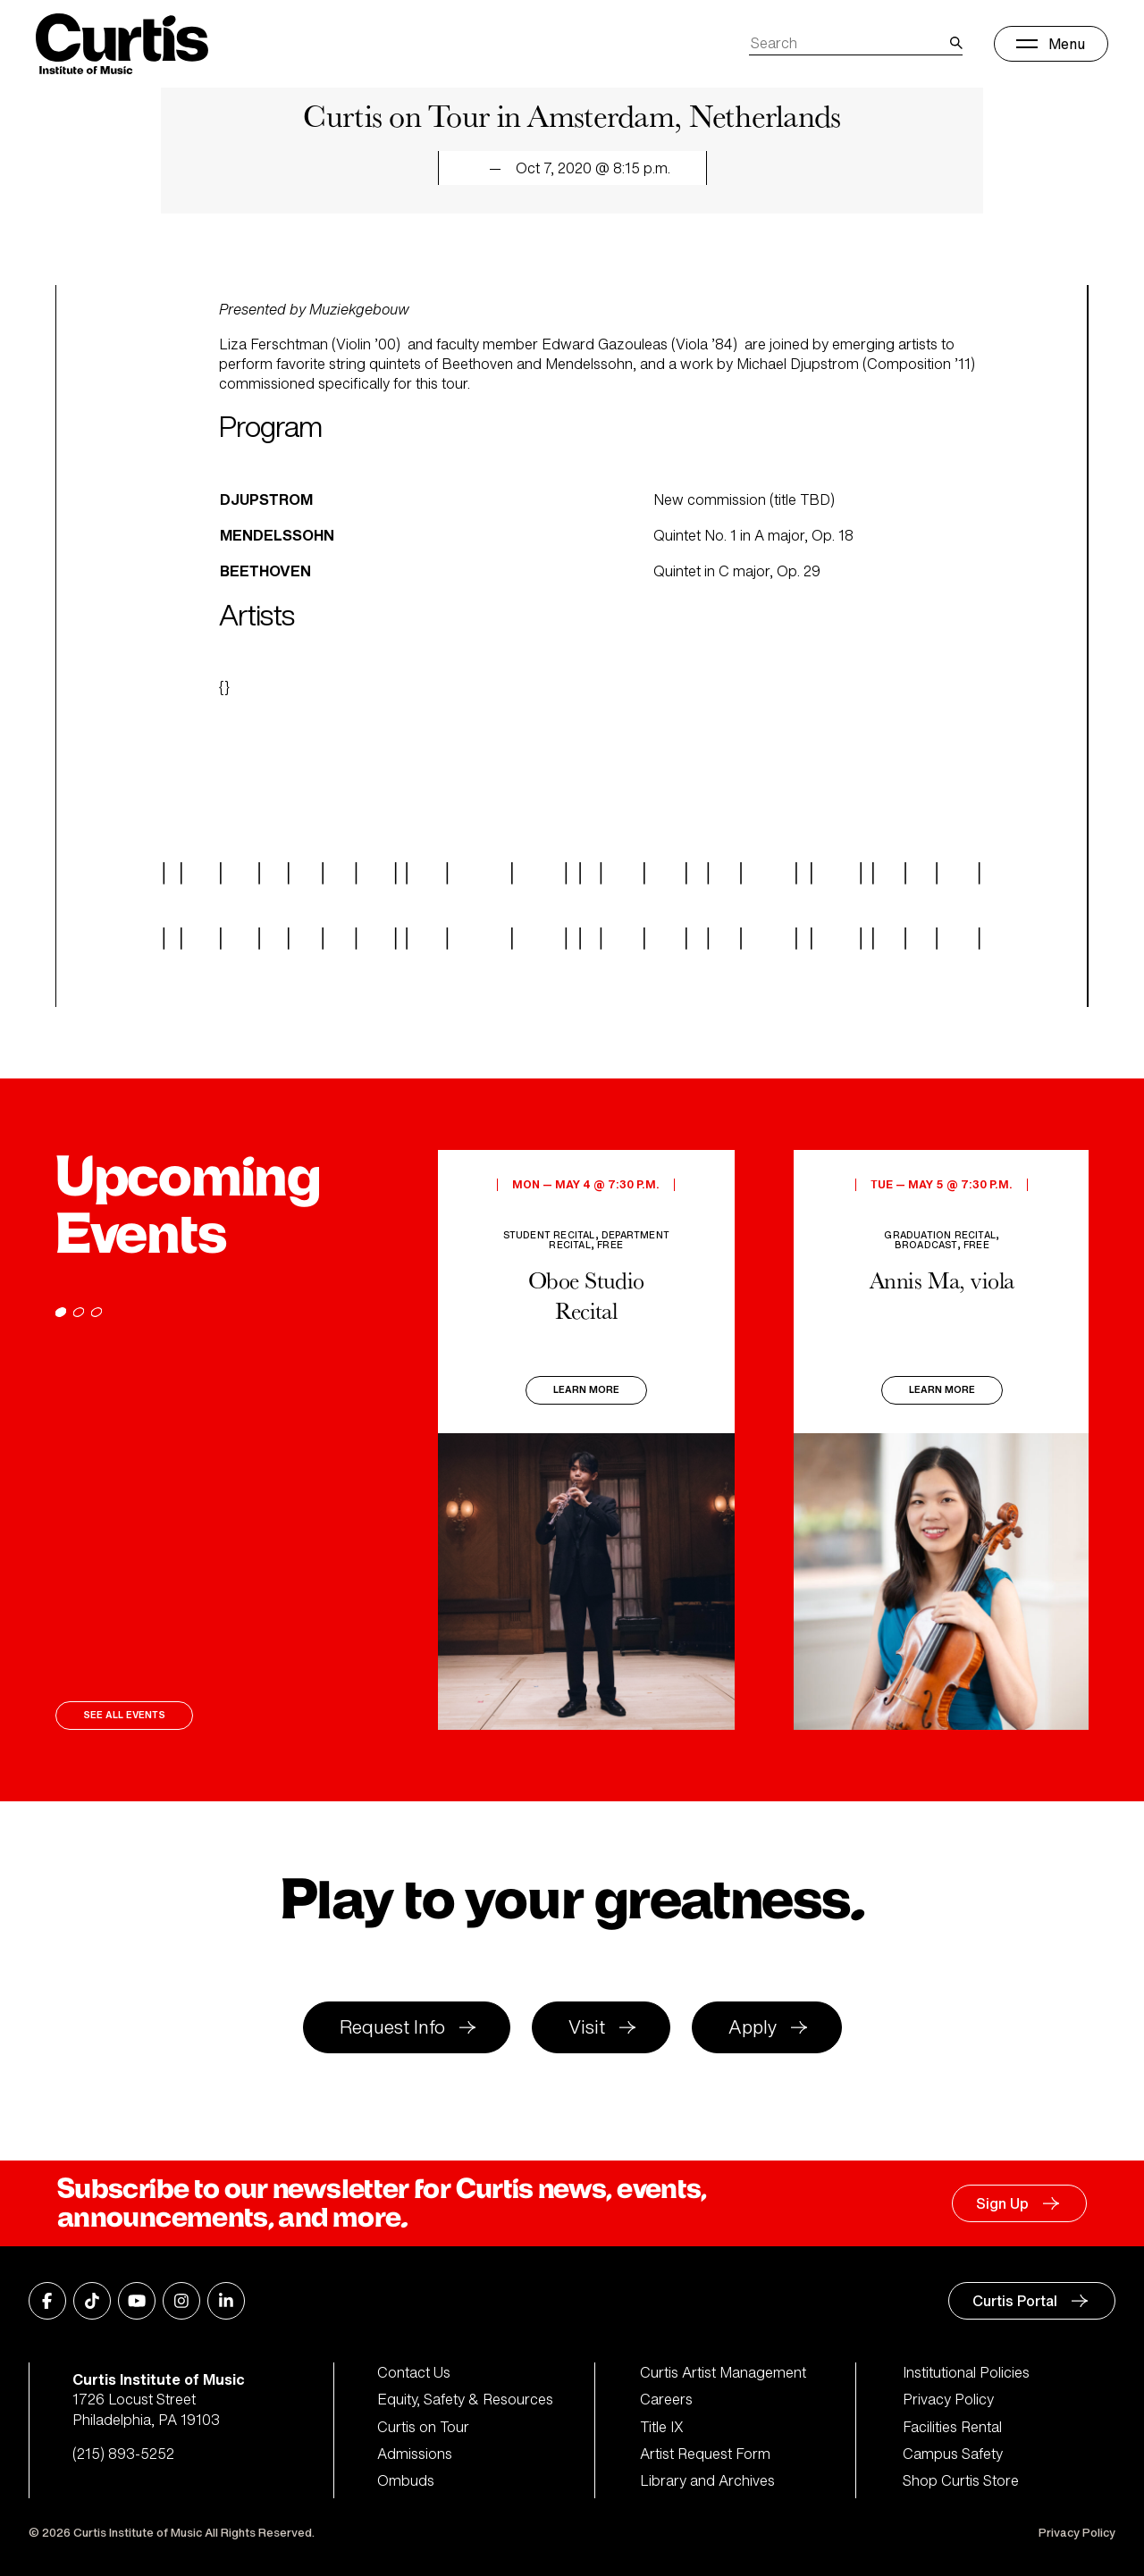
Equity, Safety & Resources (465, 2399)
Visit (586, 2027)
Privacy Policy (948, 2399)
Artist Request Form (705, 2453)
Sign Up (1002, 2203)
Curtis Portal (1014, 2301)
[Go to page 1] (60, 1312)
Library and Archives (707, 2480)
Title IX (662, 2427)
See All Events (124, 1715)
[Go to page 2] (78, 1312)
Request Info (392, 2027)
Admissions (414, 2453)
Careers (666, 2399)
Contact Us (413, 2372)
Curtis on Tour (423, 2427)
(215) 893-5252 (123, 2453)
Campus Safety (953, 2453)
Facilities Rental (952, 2427)
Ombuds (405, 2480)
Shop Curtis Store (961, 2480)
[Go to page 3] (96, 1312)
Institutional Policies (966, 2372)
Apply (752, 2027)
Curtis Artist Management (723, 2372)
